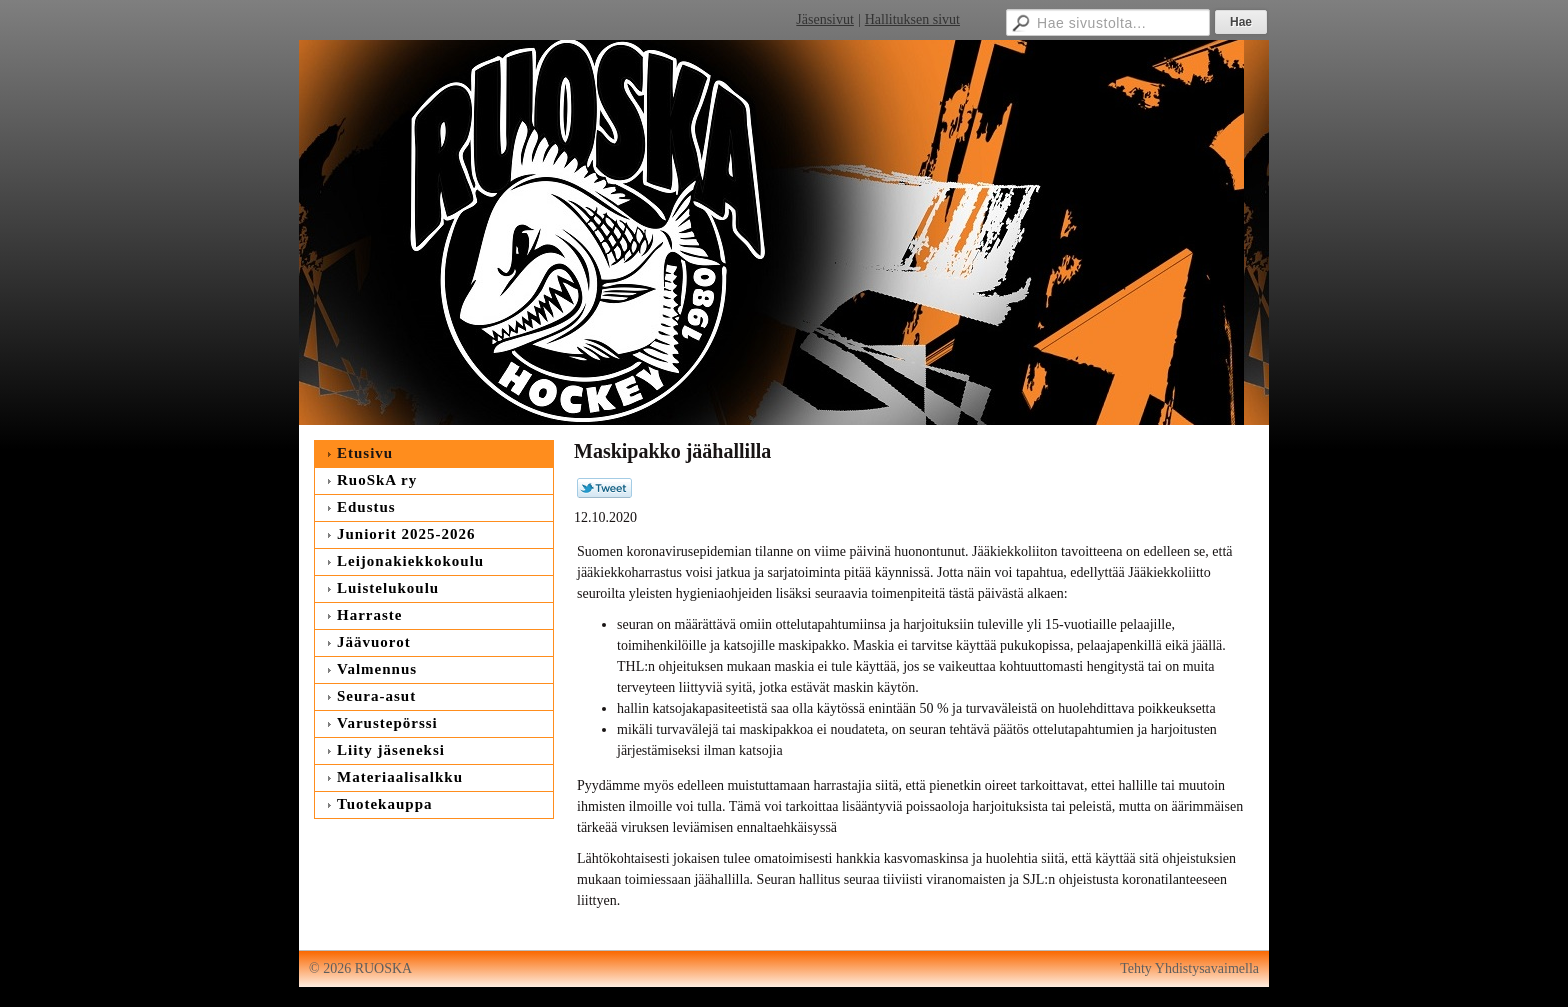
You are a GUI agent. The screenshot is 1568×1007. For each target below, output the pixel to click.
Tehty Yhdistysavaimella (1189, 968)
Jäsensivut (825, 19)
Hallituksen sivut (912, 19)
